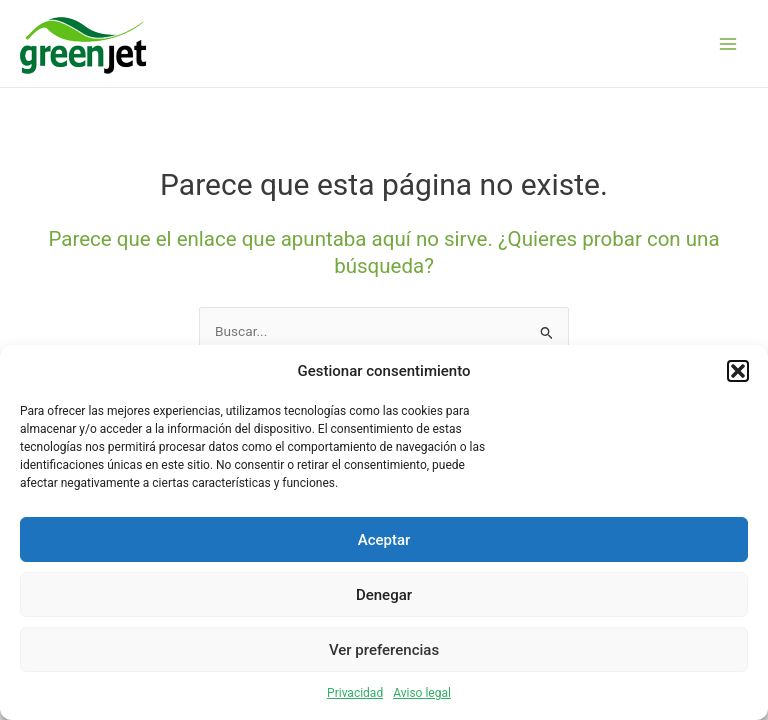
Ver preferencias (384, 650)
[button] (738, 371)
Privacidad (355, 693)
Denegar (384, 595)
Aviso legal (422, 693)
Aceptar (384, 540)
